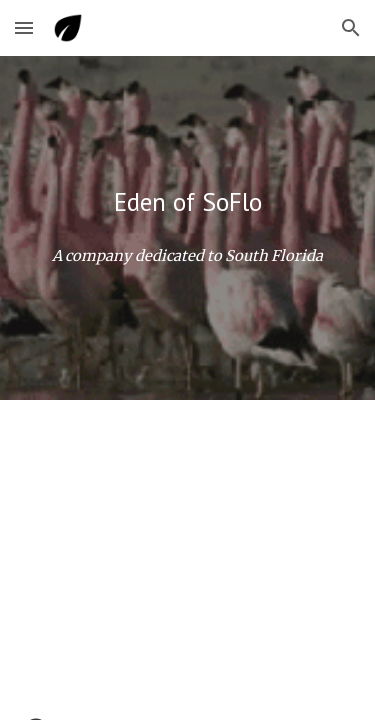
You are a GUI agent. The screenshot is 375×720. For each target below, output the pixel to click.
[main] (188, 202)
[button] (24, 27)
